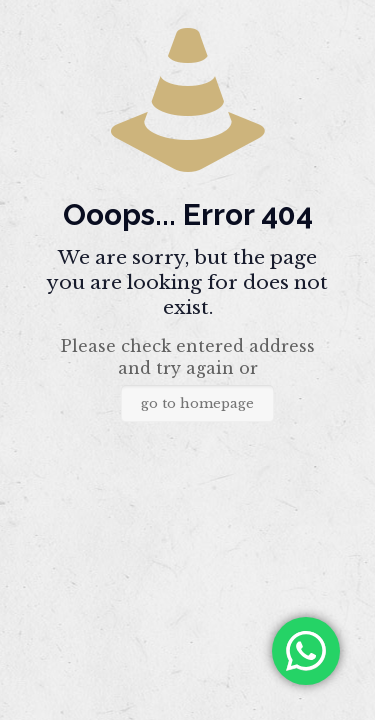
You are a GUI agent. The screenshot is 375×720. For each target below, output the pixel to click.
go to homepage (197, 403)
